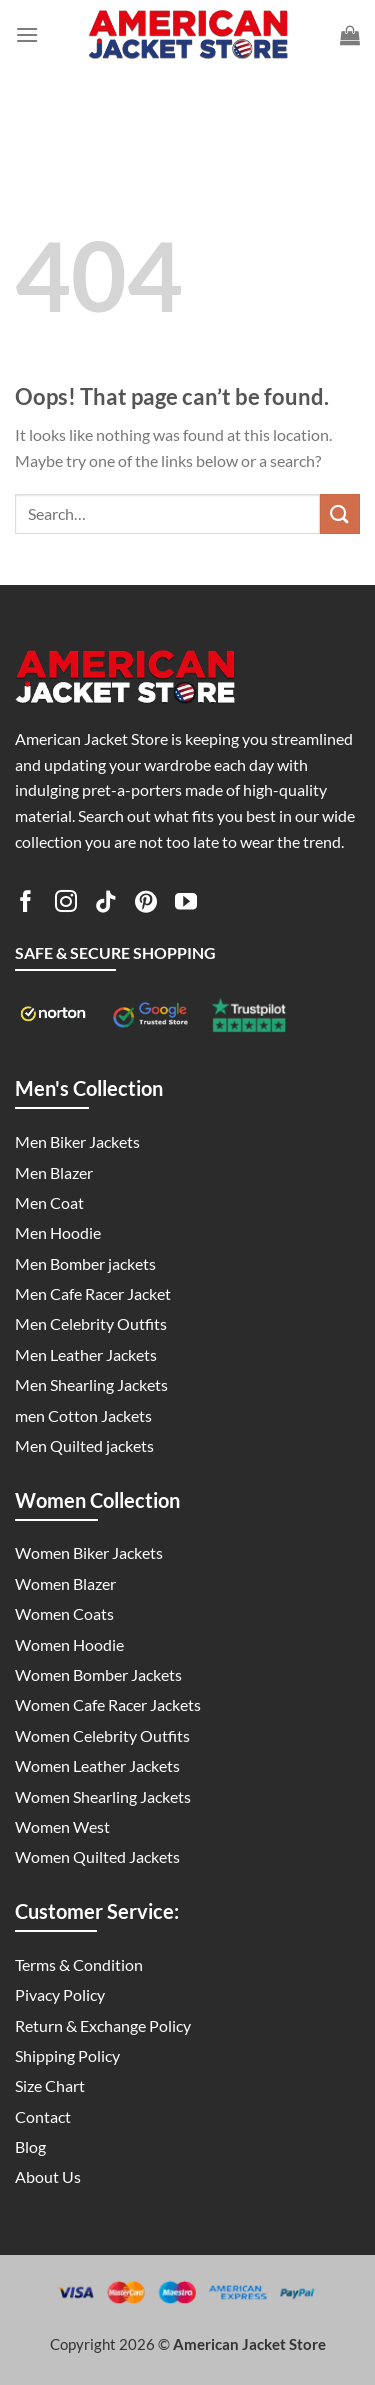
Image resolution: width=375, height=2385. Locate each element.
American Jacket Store (249, 2344)
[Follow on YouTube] (186, 905)
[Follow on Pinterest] (146, 905)
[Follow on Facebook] (26, 905)
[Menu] (27, 34)
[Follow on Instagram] (66, 905)
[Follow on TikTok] (106, 905)
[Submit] (340, 513)
